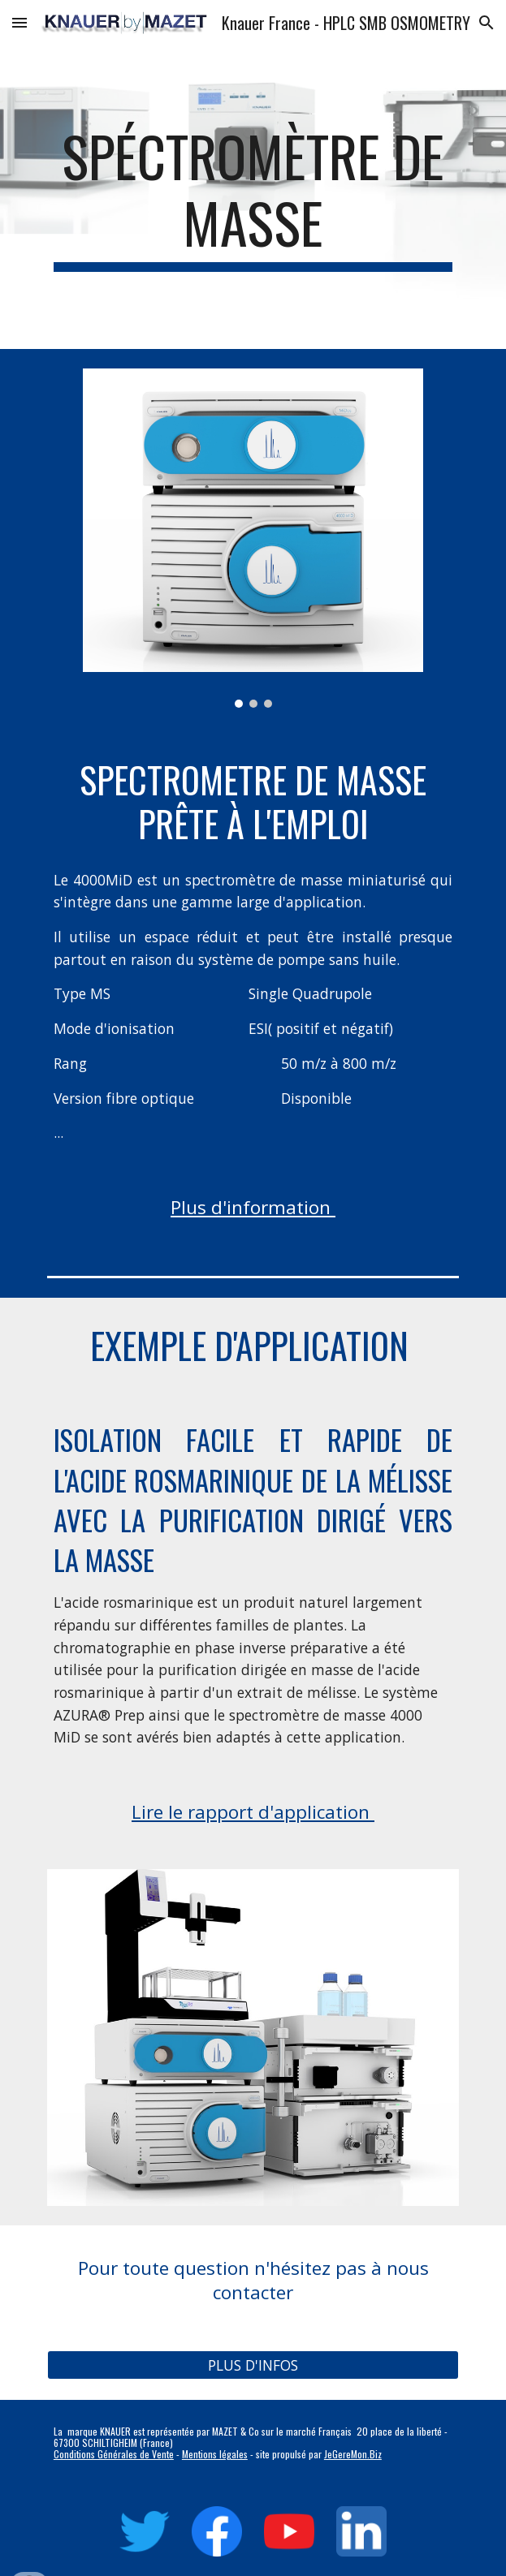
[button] (19, 22)
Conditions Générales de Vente (114, 2454)
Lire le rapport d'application (253, 1811)
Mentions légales (215, 2454)
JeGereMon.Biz (353, 2454)
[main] (253, 197)
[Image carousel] (252, 538)
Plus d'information (253, 1207)
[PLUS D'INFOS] (253, 2365)
